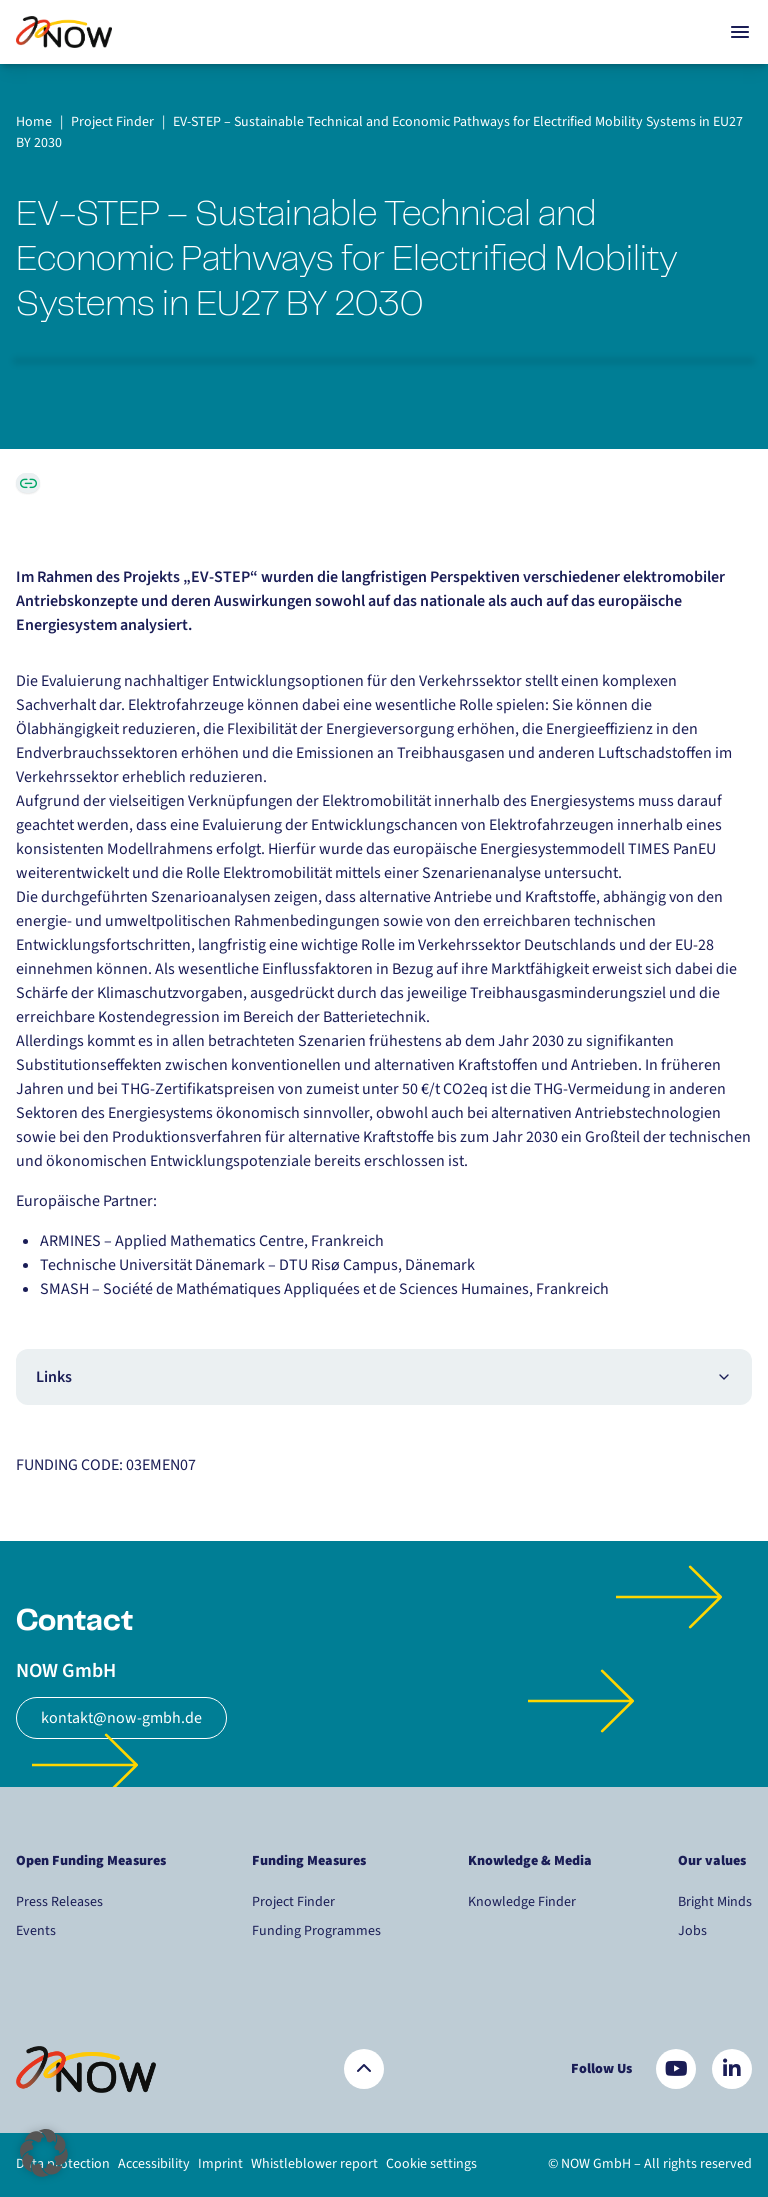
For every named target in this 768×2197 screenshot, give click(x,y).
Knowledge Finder (522, 1902)
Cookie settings (431, 2164)
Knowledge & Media (530, 1861)
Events (36, 1931)
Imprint (220, 2164)
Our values (713, 1861)
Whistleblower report (314, 2164)
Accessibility (154, 2164)
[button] (44, 2153)
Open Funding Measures (91, 1861)
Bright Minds (715, 1902)
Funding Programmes (316, 1931)
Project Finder (293, 1902)
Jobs (692, 1931)
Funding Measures (309, 1861)
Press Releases (59, 1902)
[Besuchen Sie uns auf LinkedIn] (732, 2069)
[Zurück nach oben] (364, 2069)
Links (384, 1377)
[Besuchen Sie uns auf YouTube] (676, 2069)
